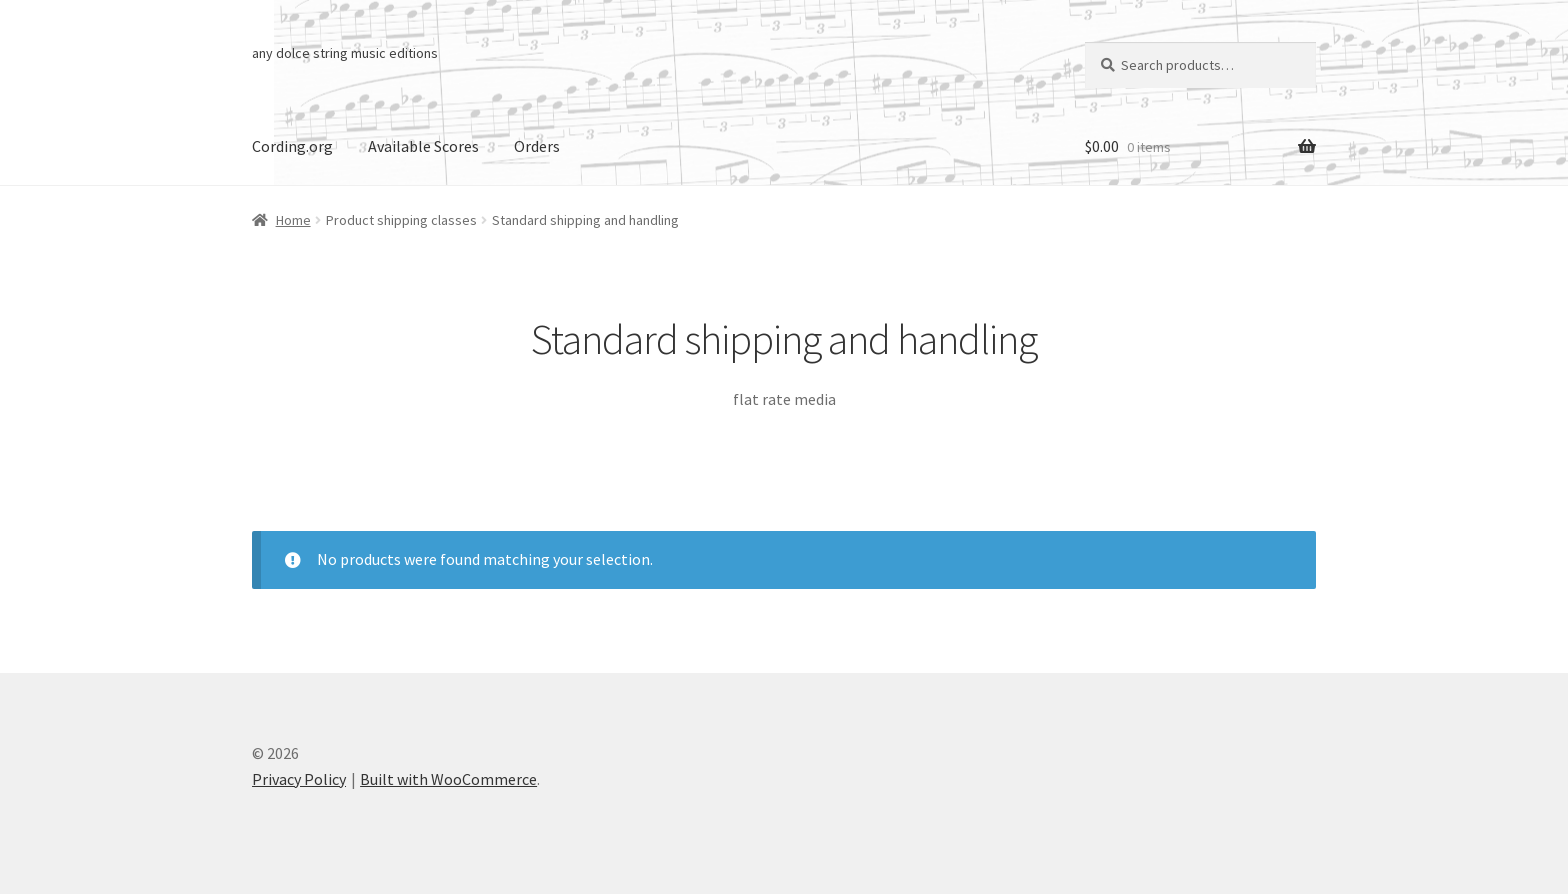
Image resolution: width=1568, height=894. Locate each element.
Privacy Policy (299, 779)
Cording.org (292, 146)
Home (293, 220)
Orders (537, 146)
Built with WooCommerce (448, 779)
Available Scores (423, 146)
